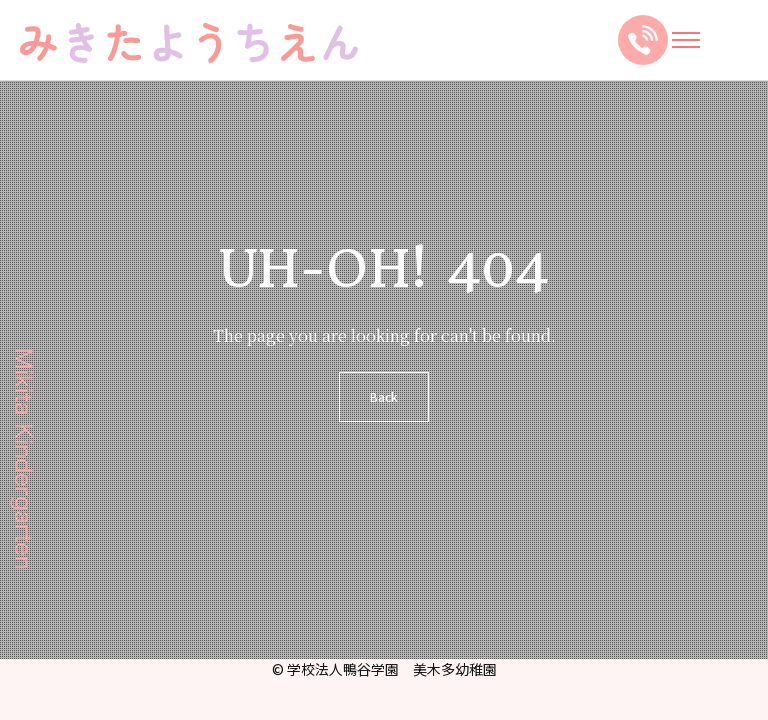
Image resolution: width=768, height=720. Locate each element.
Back (384, 396)
